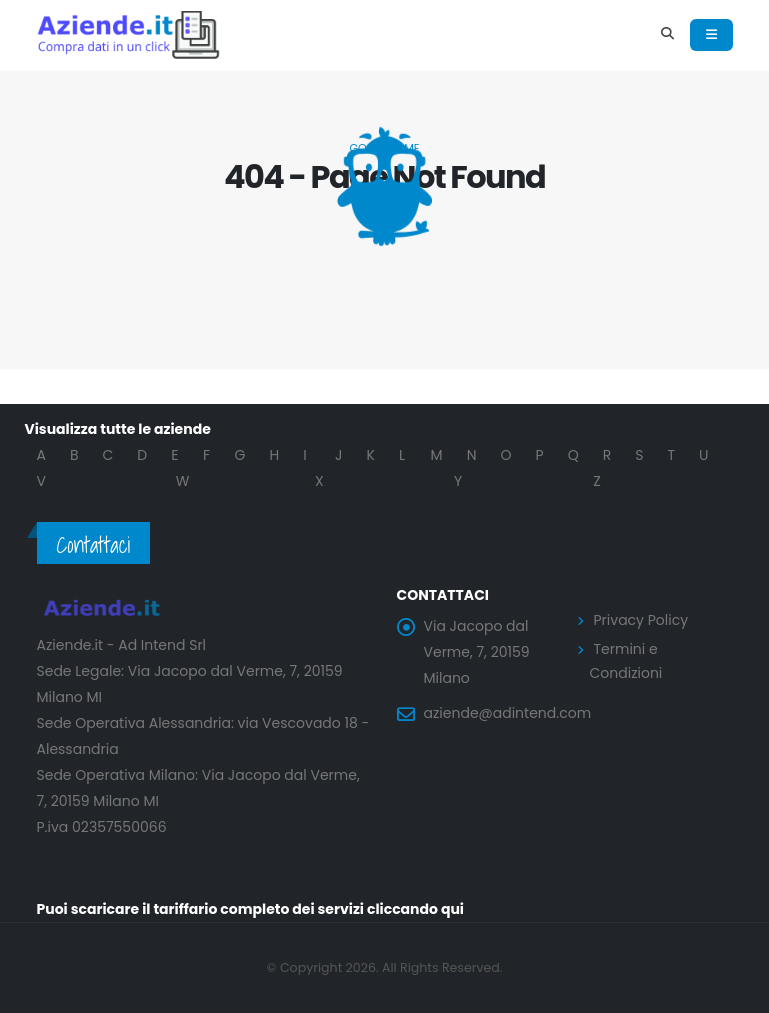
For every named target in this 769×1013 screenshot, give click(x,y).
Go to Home (384, 148)
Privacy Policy (641, 620)
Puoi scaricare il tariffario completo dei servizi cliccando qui (251, 909)
